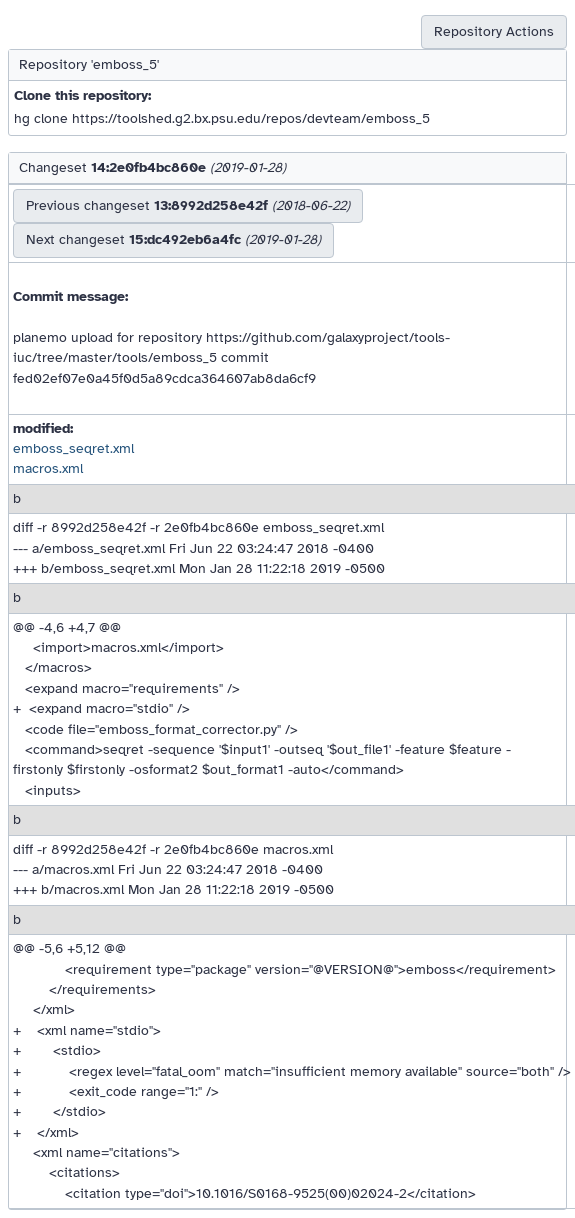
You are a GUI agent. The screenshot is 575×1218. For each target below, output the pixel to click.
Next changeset (173, 239)
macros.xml (48, 468)
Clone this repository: (82, 95)
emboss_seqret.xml (73, 448)
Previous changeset (188, 205)
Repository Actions (494, 31)
